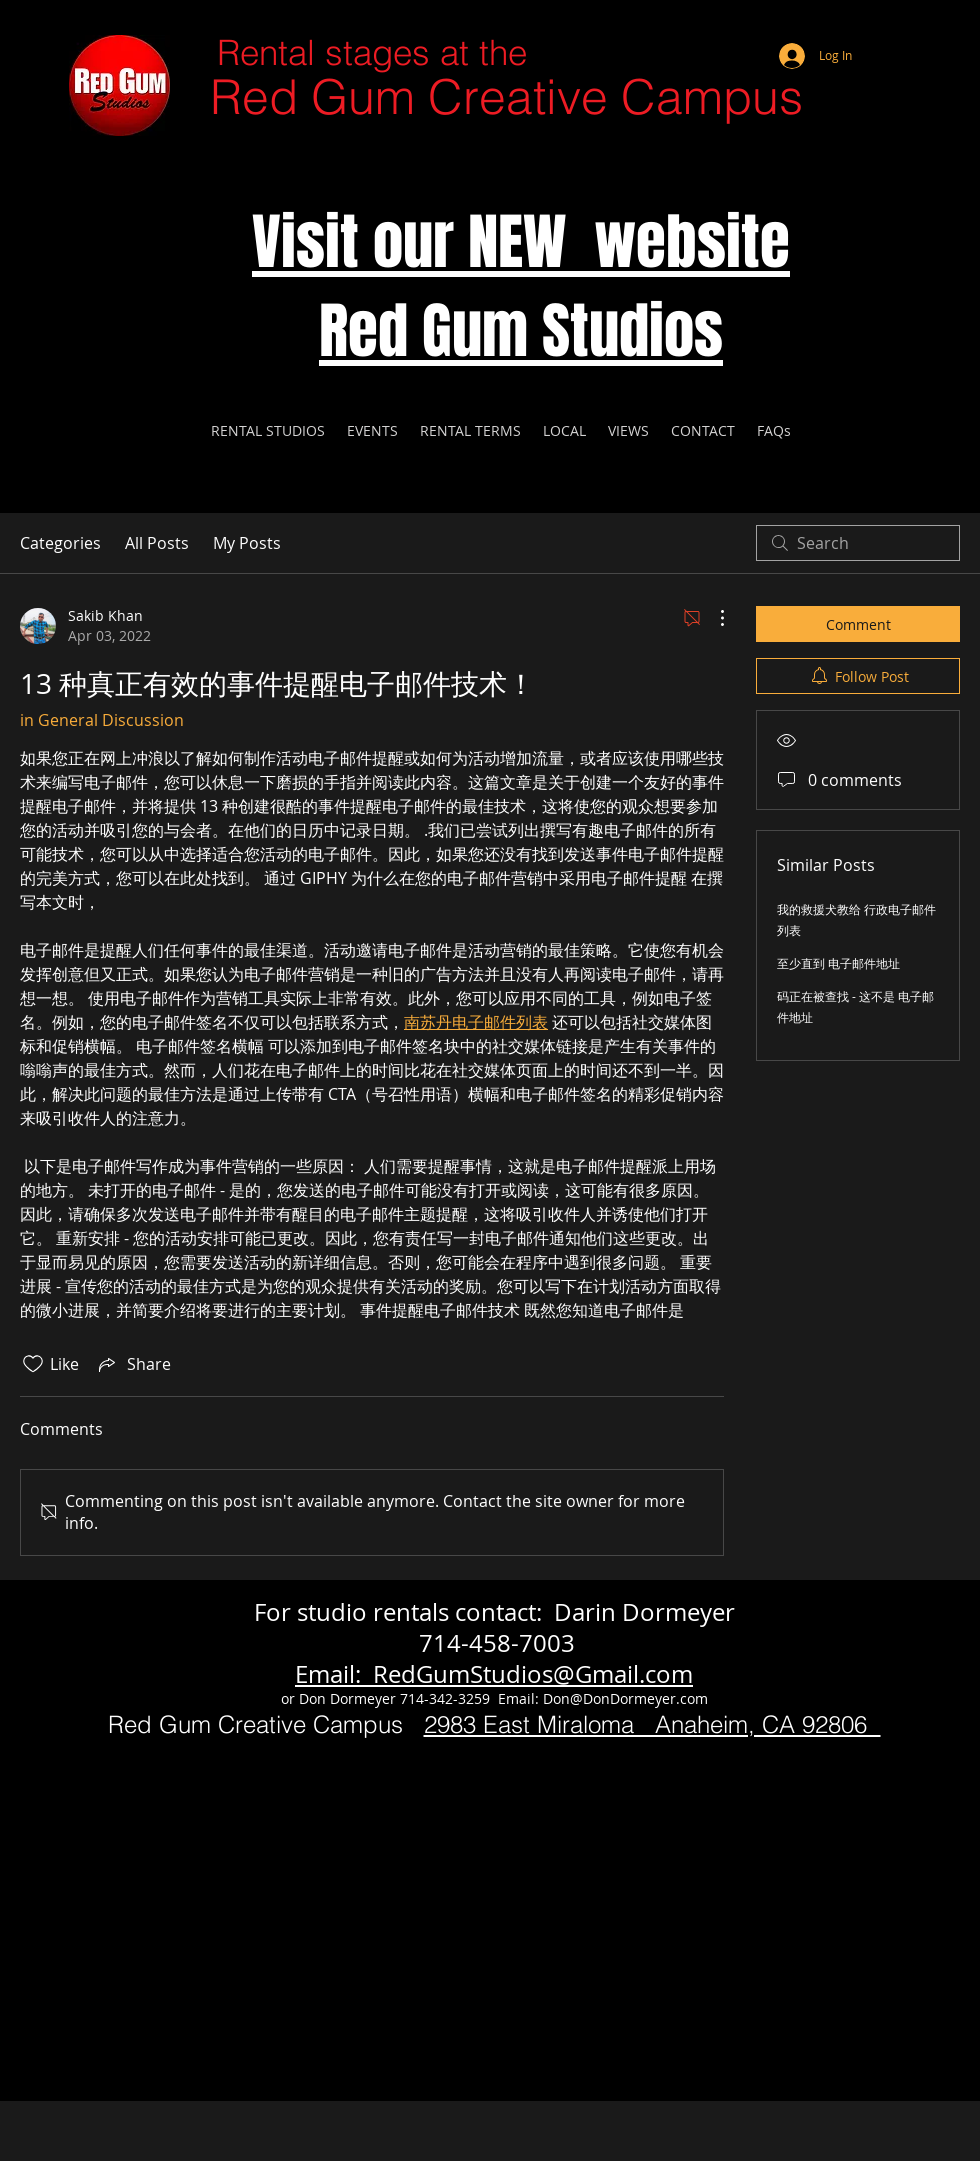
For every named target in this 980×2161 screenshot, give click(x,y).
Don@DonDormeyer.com (625, 1698)
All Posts (157, 543)
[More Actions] (712, 618)
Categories (60, 543)
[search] (858, 543)
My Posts (247, 543)
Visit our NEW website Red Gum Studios (521, 287)
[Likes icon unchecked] (33, 1364)
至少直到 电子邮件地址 (838, 963)
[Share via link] (133, 1364)
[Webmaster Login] (885, 30)
